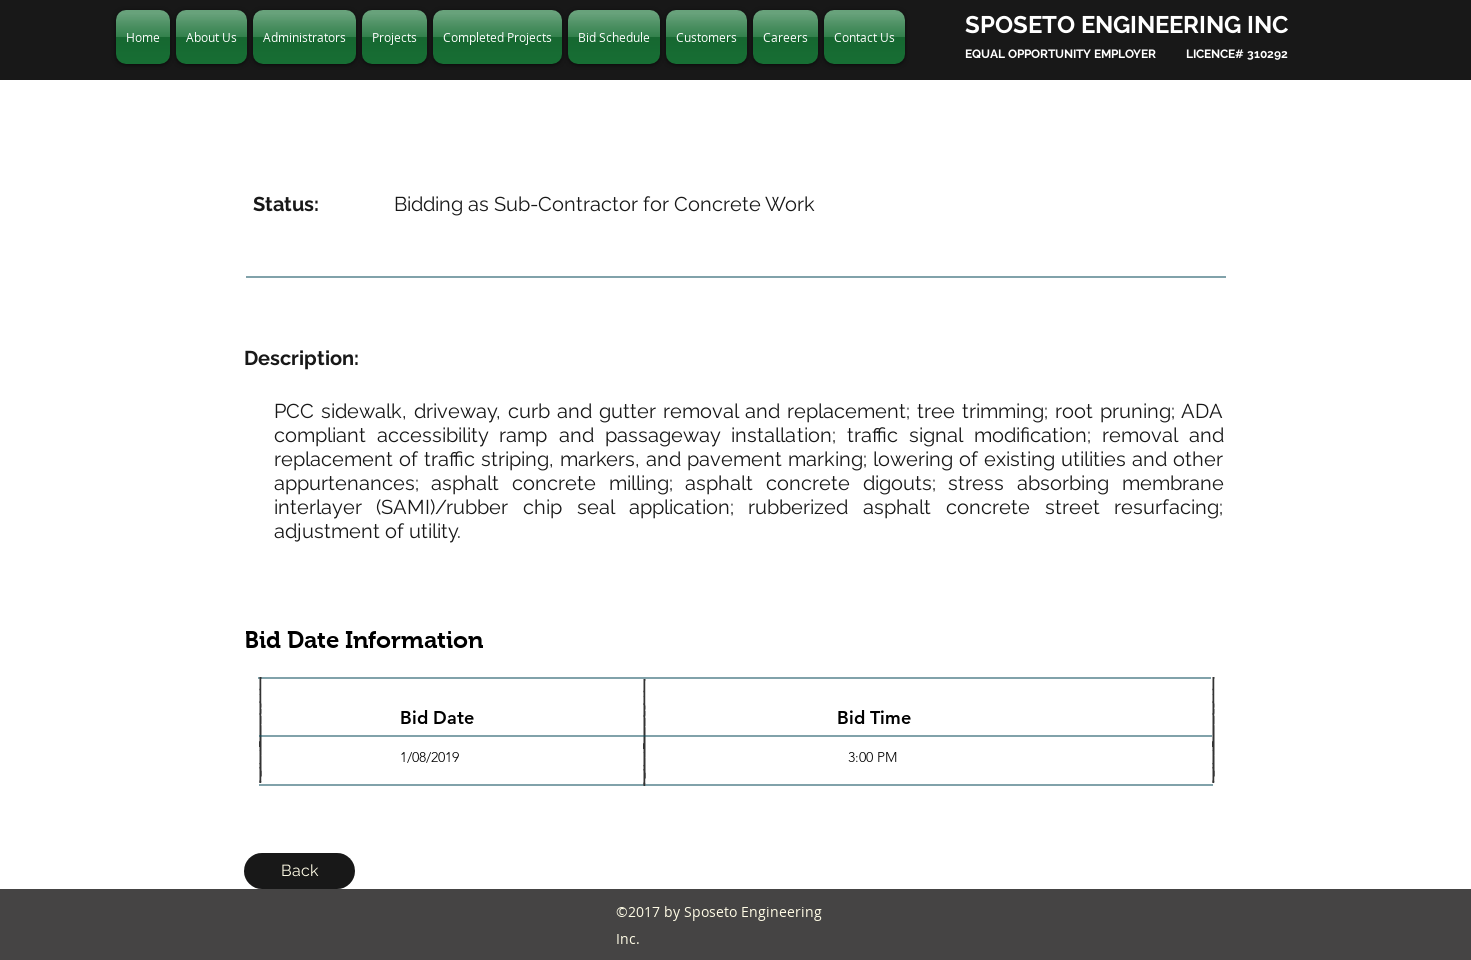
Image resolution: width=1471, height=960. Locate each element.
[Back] (299, 871)
